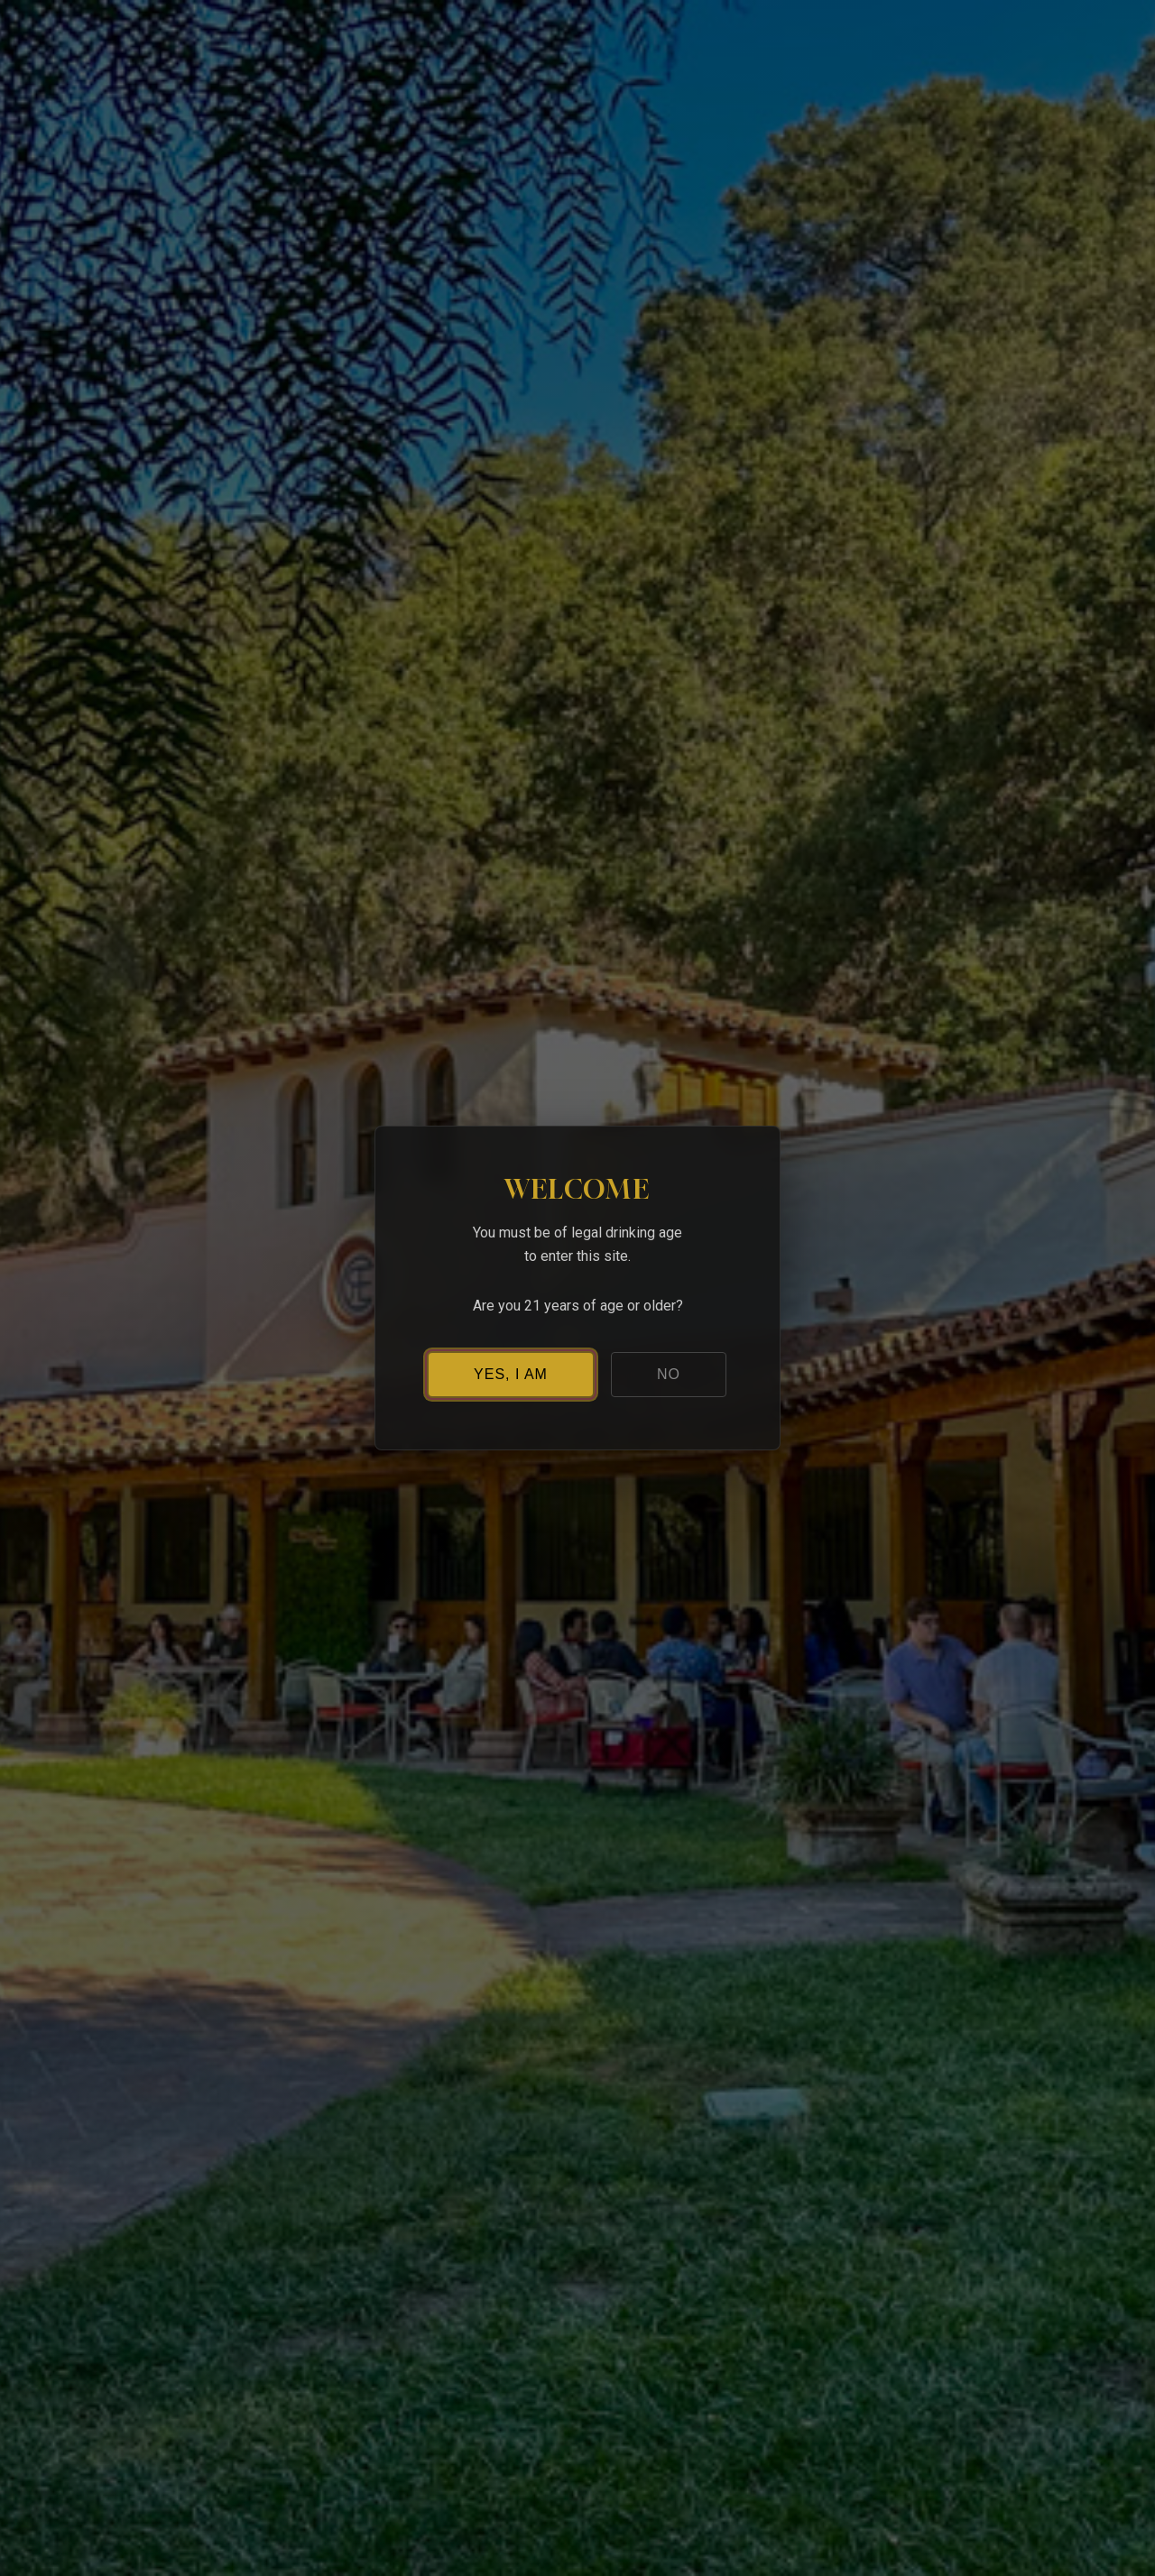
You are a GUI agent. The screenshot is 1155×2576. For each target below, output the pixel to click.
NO (668, 1374)
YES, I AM (511, 1374)
